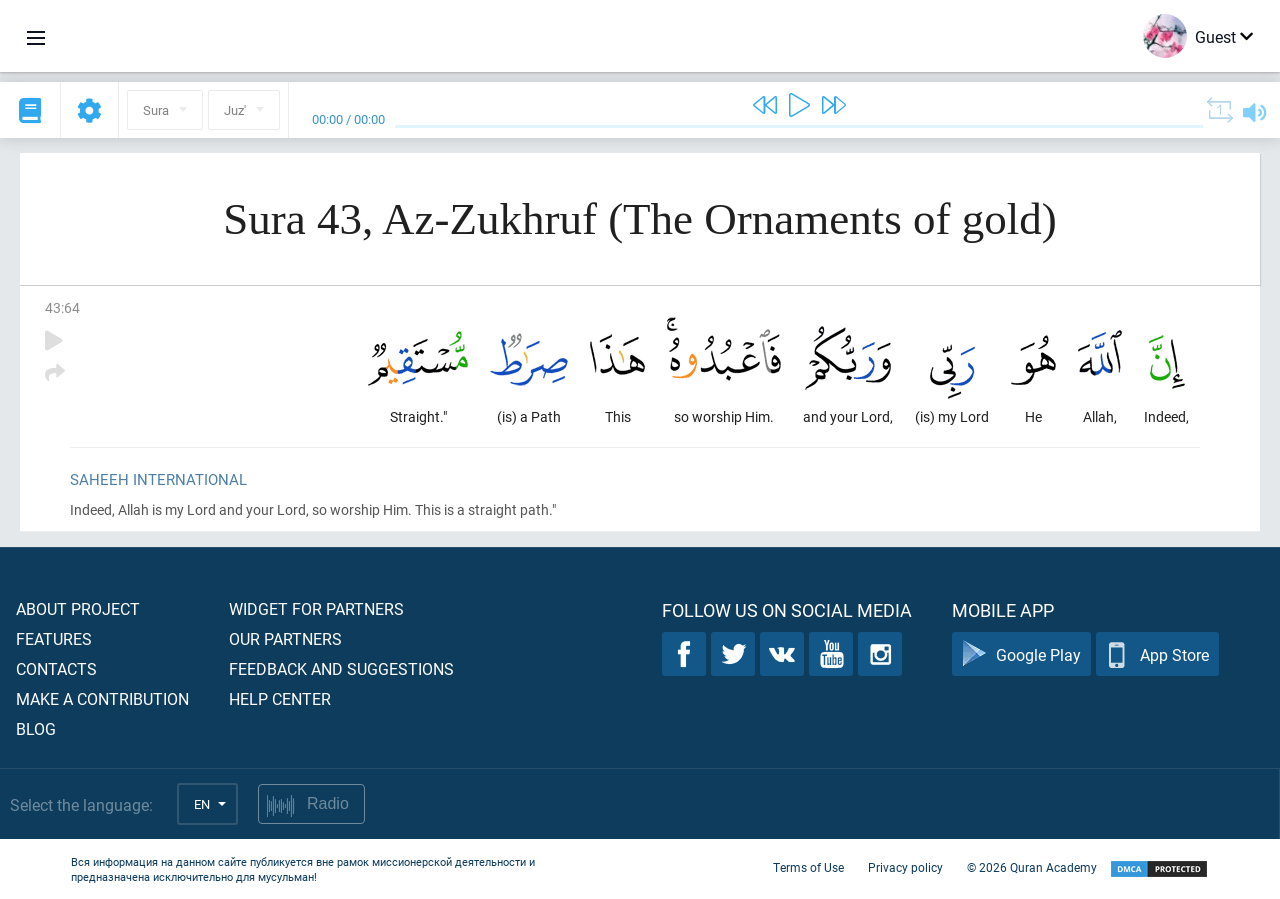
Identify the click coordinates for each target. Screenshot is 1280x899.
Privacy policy (905, 867)
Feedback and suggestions (341, 668)
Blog (36, 728)
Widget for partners (316, 608)
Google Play (1021, 654)
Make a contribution (102, 698)
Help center (280, 698)
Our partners (285, 638)
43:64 (62, 307)
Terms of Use (808, 867)
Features (54, 638)
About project (78, 608)
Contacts (56, 668)
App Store (1157, 654)
